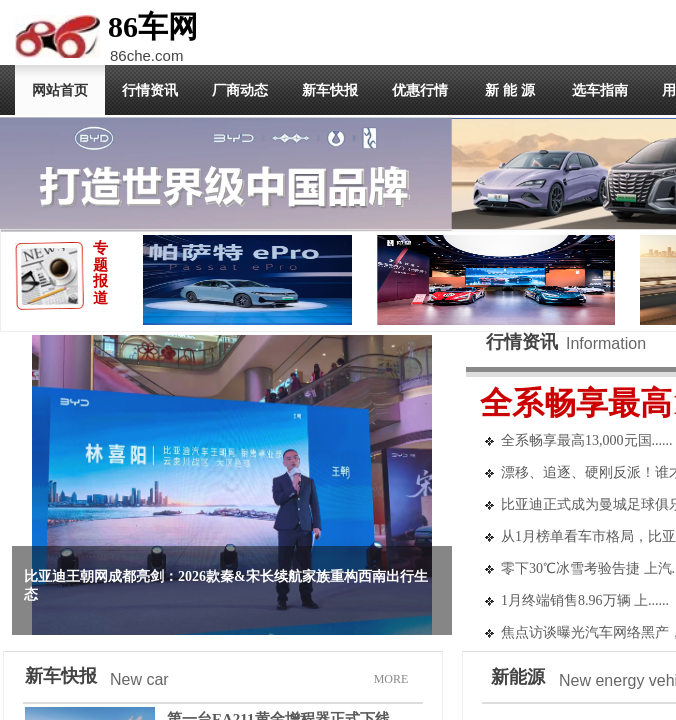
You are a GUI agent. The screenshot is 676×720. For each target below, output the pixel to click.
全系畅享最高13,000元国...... (587, 440)
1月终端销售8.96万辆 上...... (585, 600)
